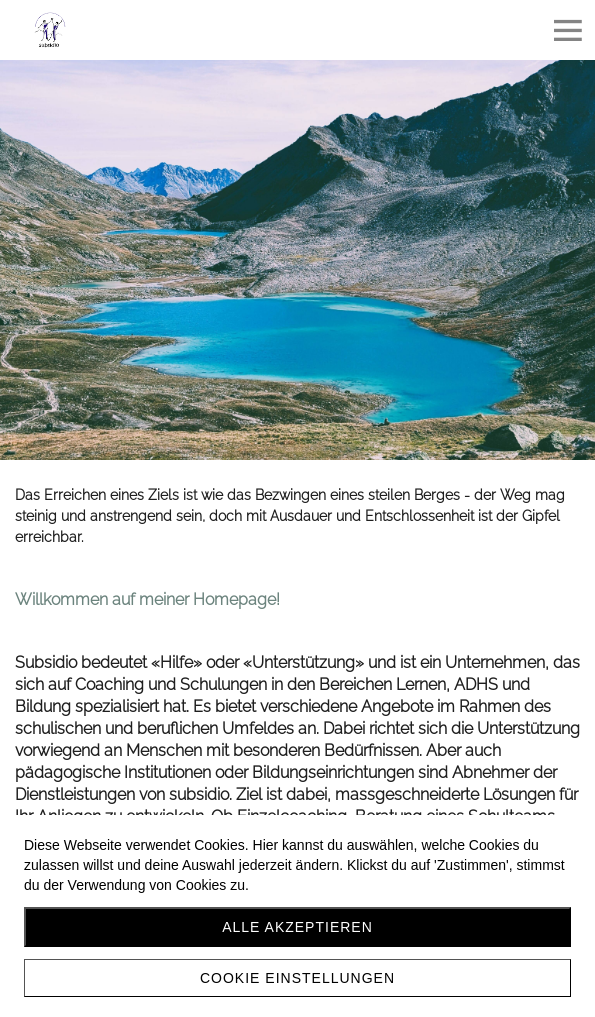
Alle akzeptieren (297, 927)
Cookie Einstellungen (297, 978)
